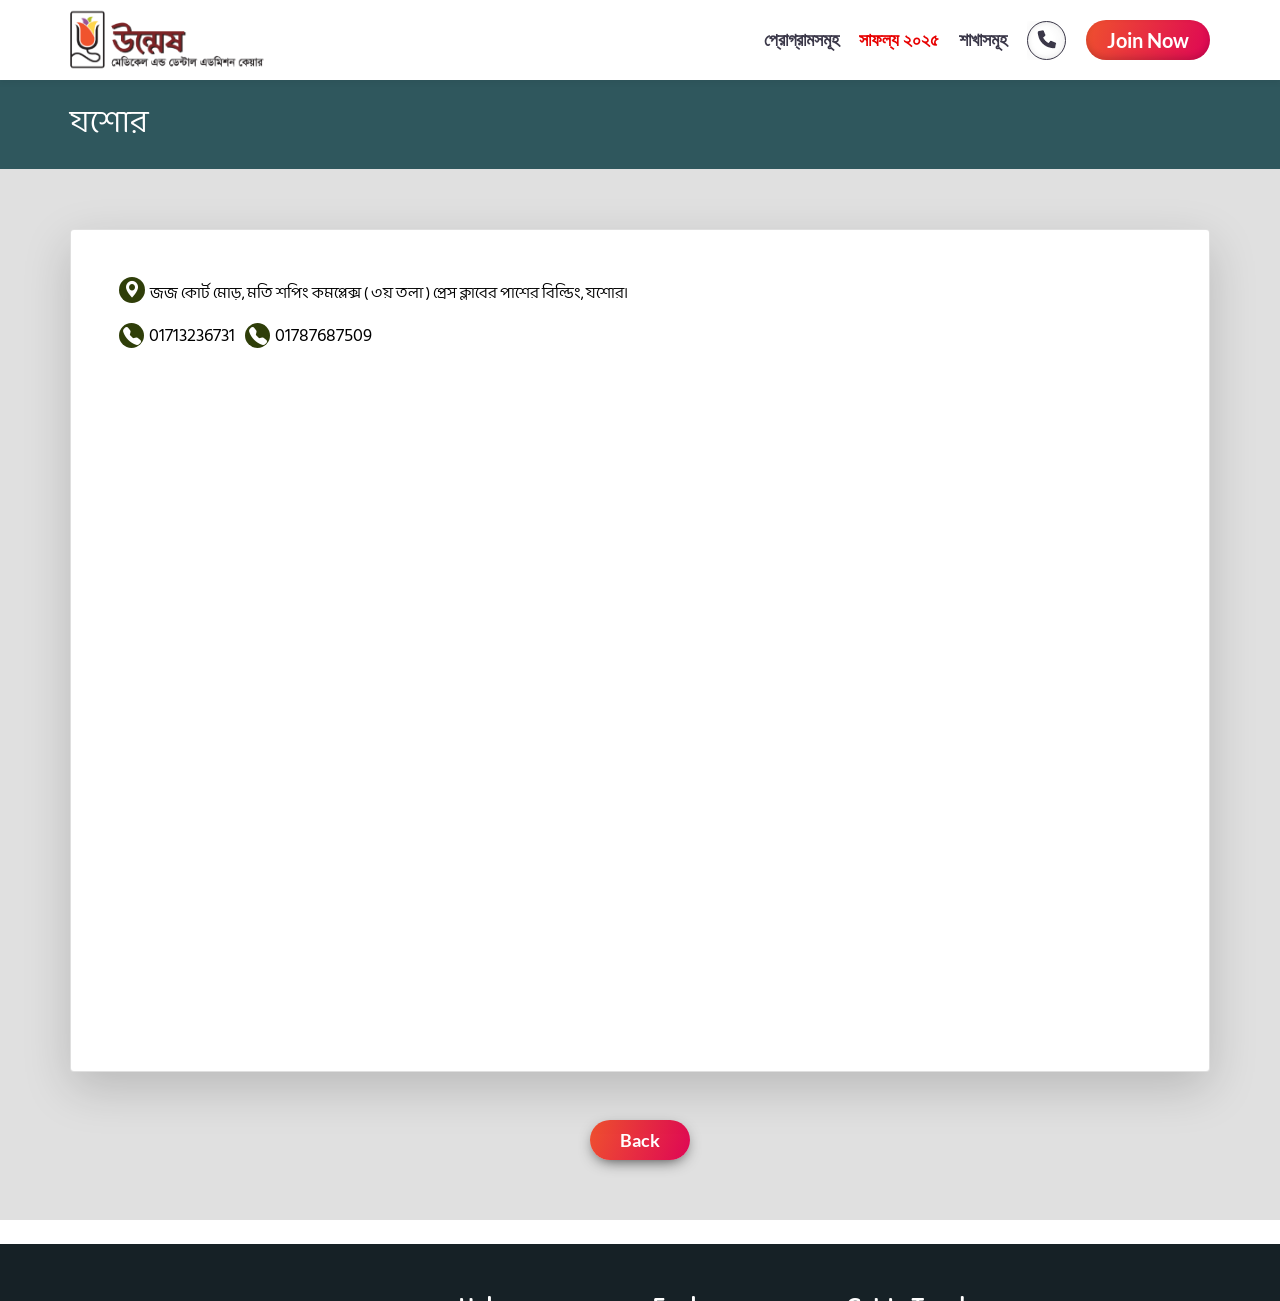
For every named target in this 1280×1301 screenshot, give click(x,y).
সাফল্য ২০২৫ (899, 40)
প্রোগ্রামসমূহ (801, 40)
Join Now (1148, 40)
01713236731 (192, 335)
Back (640, 1140)
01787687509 (323, 335)
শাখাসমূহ (983, 40)
